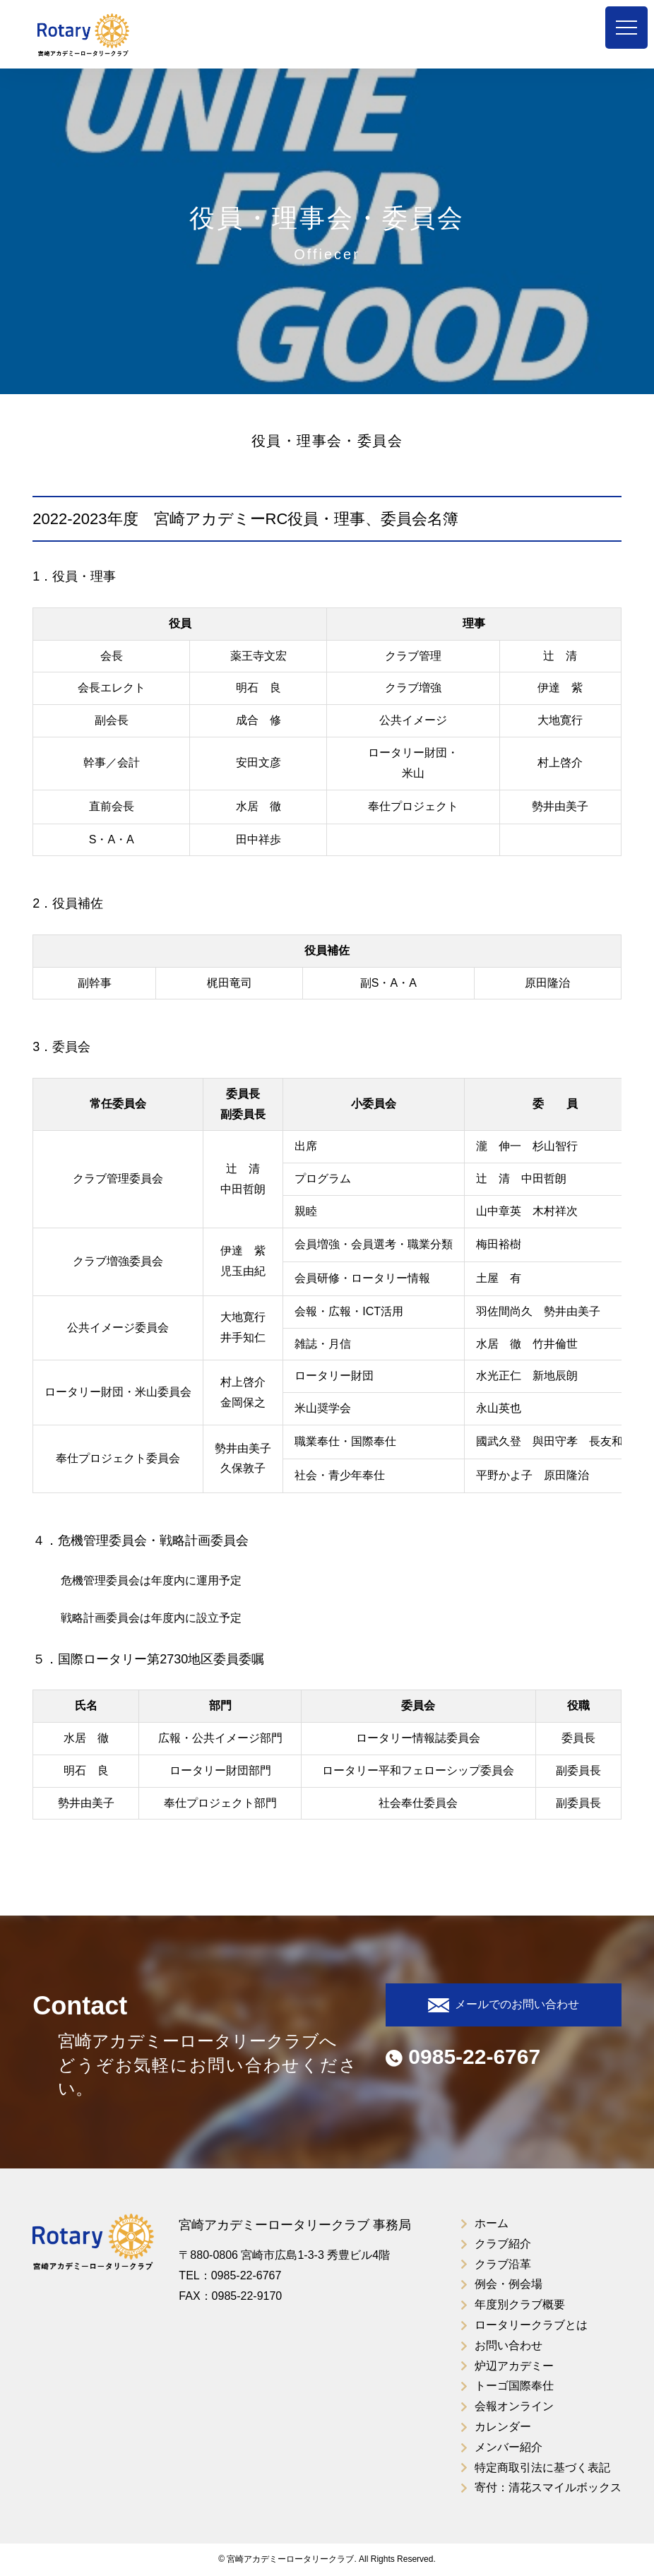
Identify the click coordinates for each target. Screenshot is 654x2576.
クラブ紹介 (503, 2244)
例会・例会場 (508, 2284)
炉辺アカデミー (514, 2366)
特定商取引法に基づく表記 (542, 2468)
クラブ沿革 (503, 2264)
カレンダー (503, 2427)
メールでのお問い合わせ (503, 2005)
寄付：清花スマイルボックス (548, 2487)
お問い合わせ (508, 2345)
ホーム (492, 2223)
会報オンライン (514, 2406)
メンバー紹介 (508, 2447)
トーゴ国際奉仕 (514, 2386)
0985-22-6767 (463, 2056)
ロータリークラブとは (531, 2325)
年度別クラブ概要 (520, 2304)
